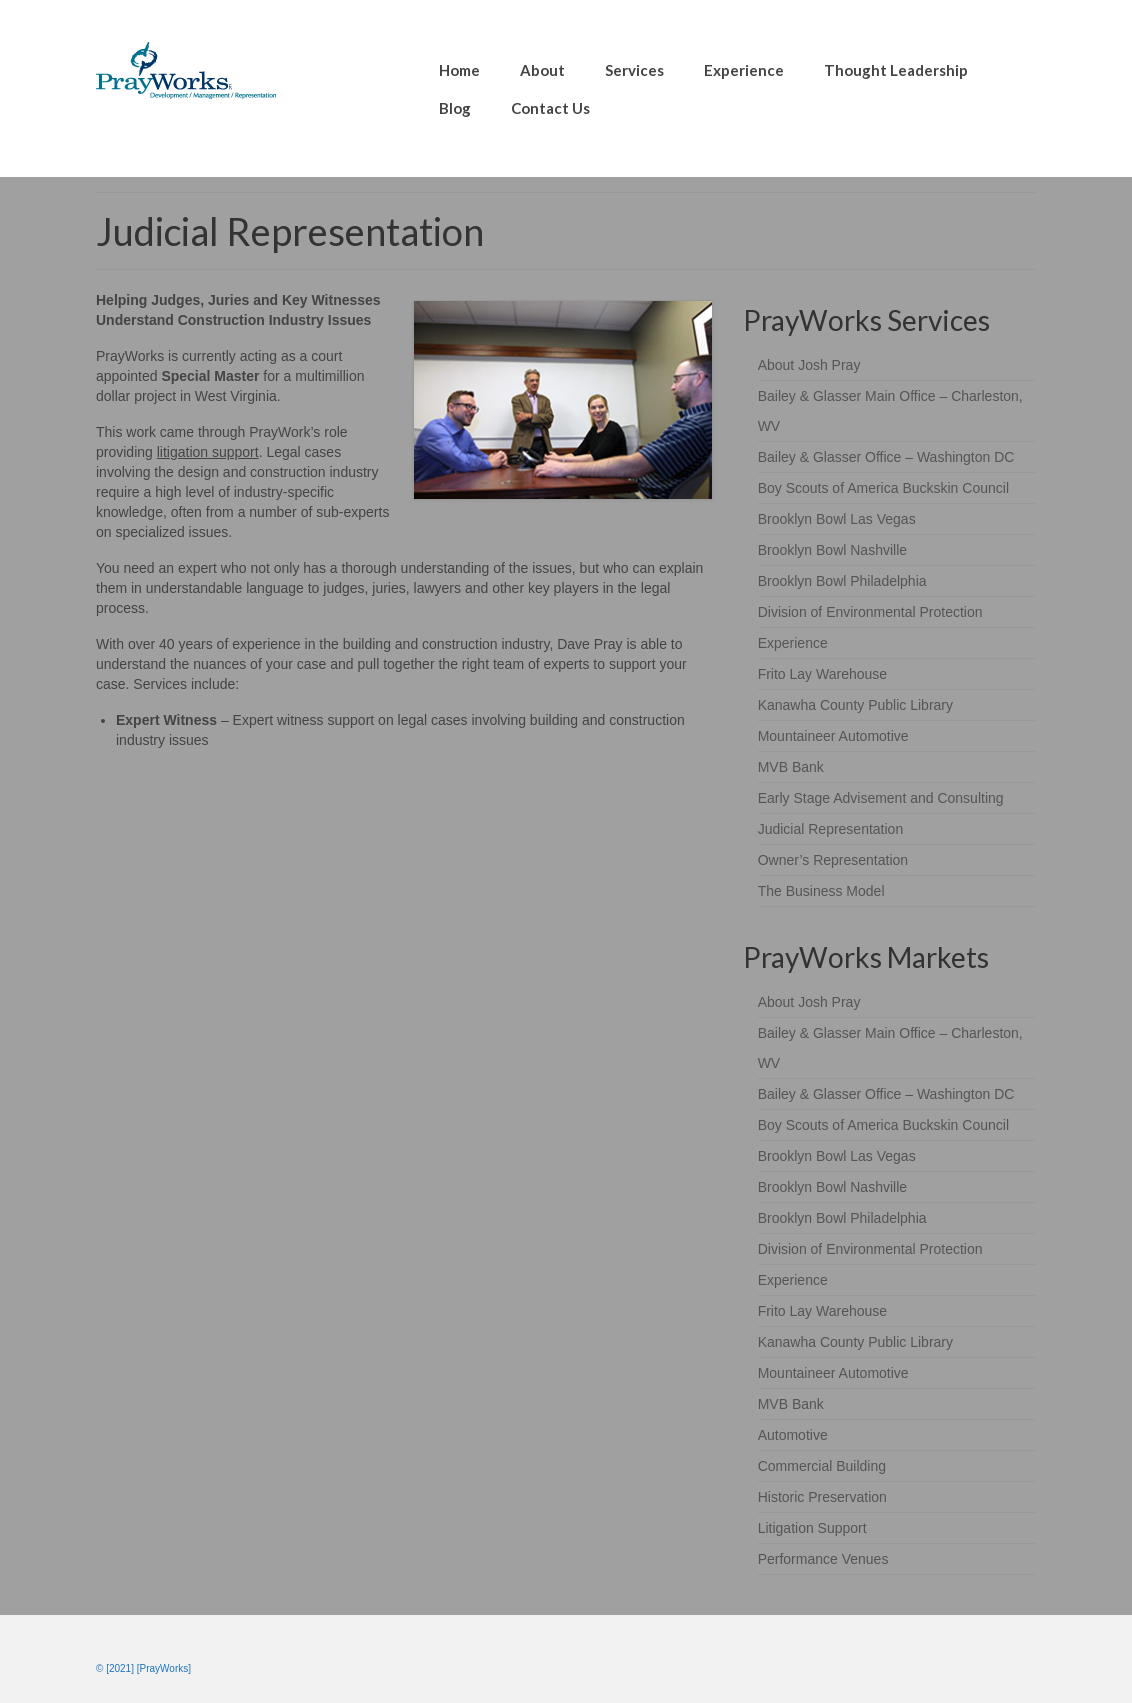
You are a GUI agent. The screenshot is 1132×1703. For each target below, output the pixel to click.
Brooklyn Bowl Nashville (832, 550)
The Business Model (821, 891)
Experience (793, 643)
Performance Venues (823, 1559)
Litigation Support (812, 1528)
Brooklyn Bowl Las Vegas (837, 519)
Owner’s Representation (833, 860)
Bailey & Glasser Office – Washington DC (886, 457)
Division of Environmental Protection (870, 612)
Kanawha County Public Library (855, 705)
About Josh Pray (809, 365)
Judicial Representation (831, 829)
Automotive (793, 1435)
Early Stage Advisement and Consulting (881, 798)
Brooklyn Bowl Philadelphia (842, 581)
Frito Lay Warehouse (822, 674)
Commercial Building (822, 1466)
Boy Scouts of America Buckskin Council (883, 488)
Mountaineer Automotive (833, 736)
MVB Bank (791, 767)
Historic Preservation (822, 1497)
